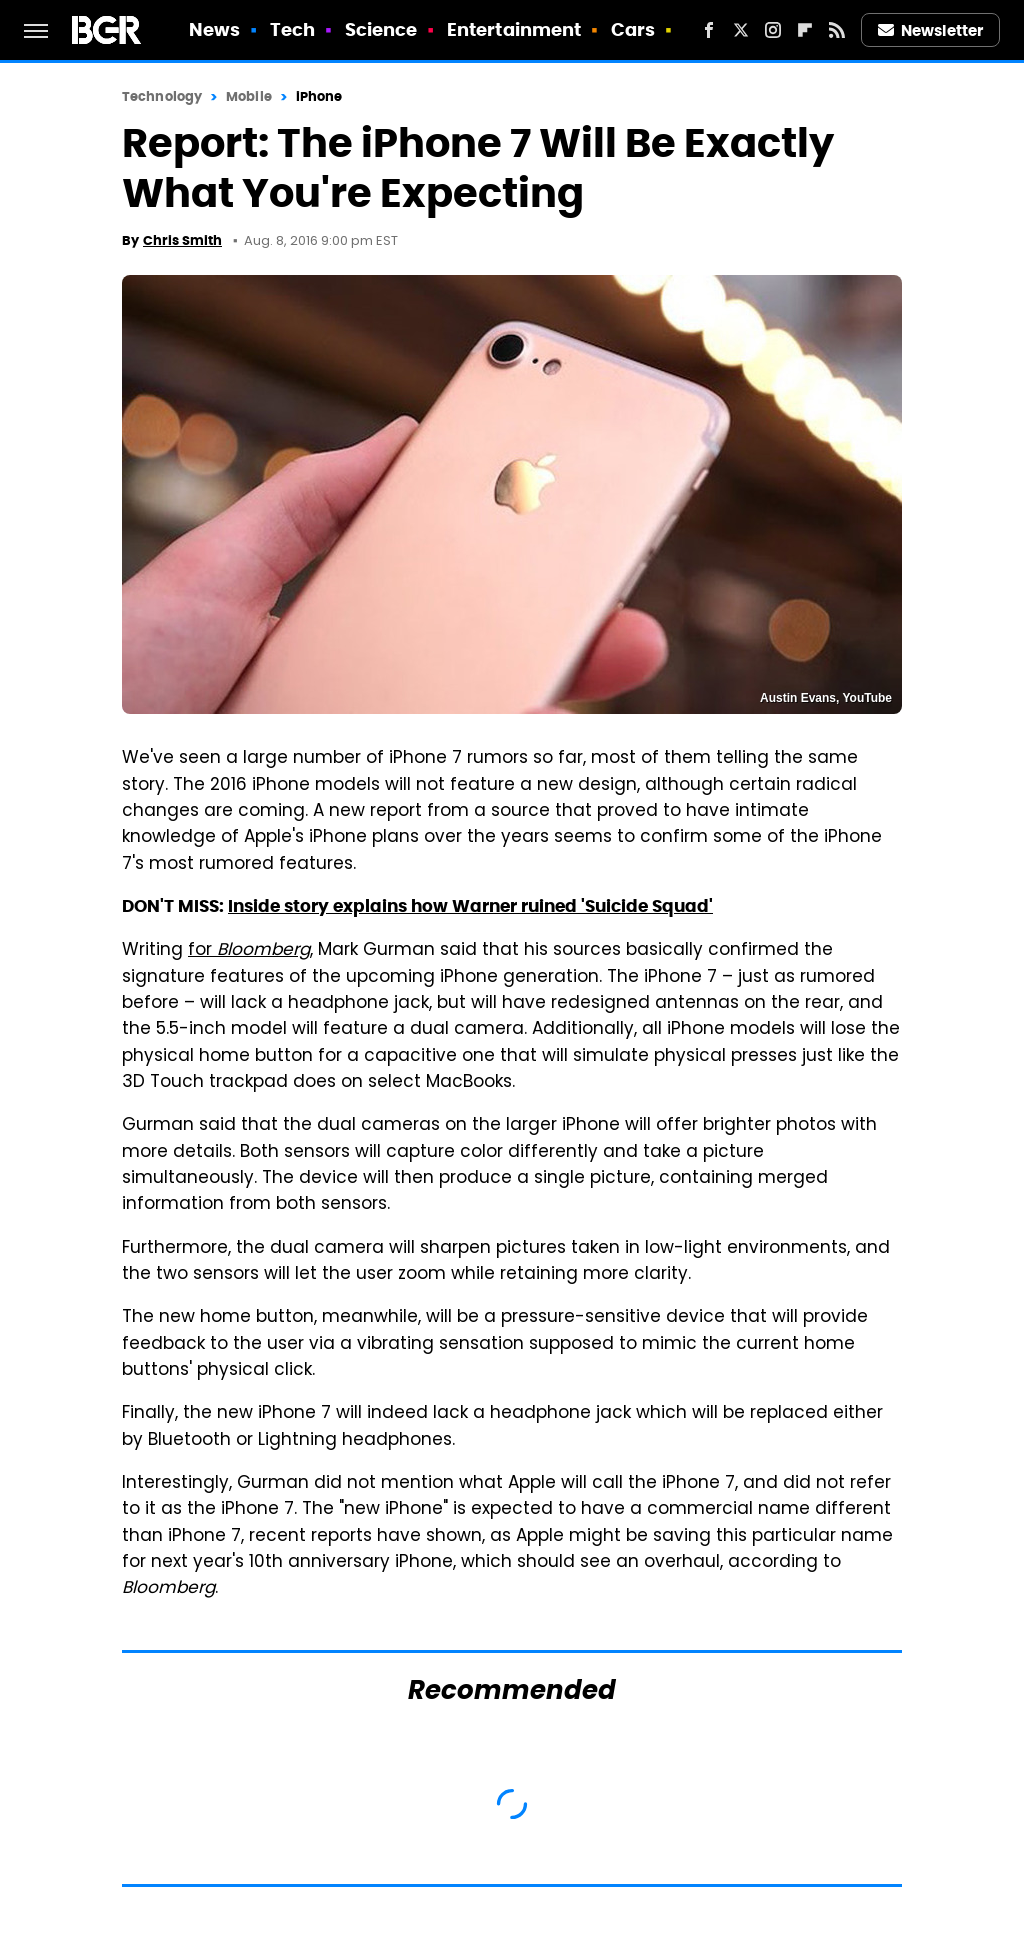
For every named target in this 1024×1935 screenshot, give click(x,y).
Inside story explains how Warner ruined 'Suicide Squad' (470, 906)
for (249, 951)
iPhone (319, 96)
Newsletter (931, 30)
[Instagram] (773, 30)
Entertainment (514, 29)
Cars (633, 29)
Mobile (249, 96)
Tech (292, 29)
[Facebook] (709, 30)
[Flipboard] (805, 30)
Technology (162, 96)
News (214, 29)
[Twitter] (741, 30)
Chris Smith (182, 240)
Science (381, 29)
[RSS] (837, 30)
